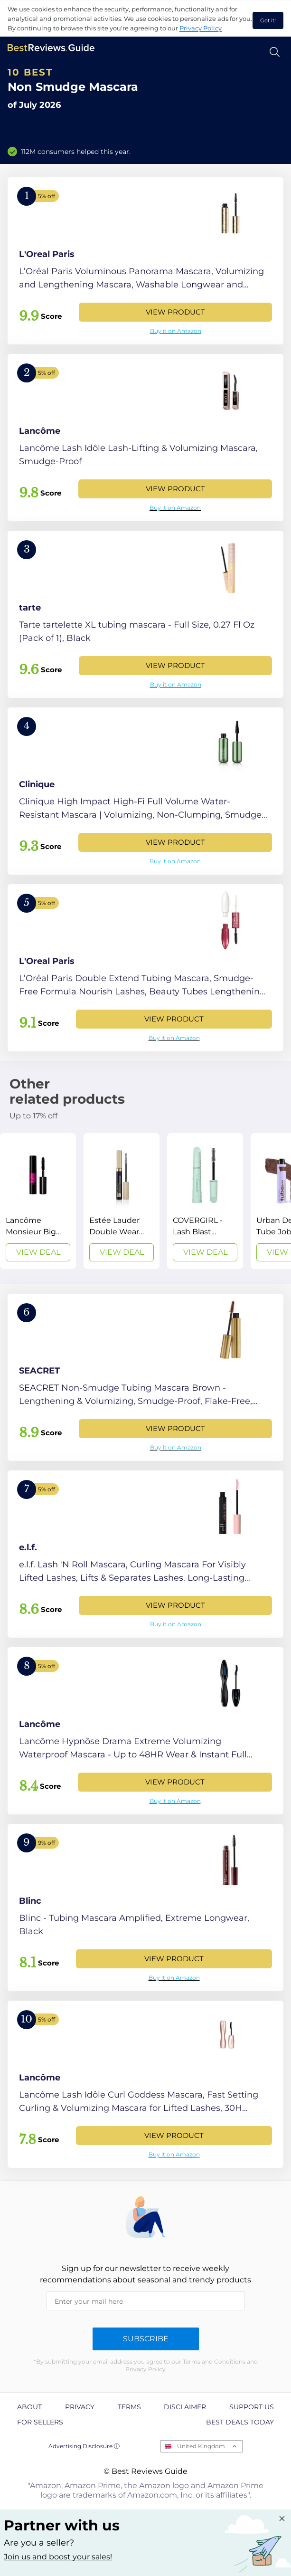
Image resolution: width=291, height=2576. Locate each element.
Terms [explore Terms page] (129, 2407)
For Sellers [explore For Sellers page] (40, 2422)
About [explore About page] (29, 2407)
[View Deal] (38, 1201)
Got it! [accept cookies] (268, 20)
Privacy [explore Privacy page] (79, 2407)
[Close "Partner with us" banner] (282, 2518)
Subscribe (146, 2338)
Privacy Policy (200, 28)
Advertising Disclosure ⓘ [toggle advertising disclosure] (84, 2446)
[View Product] (145, 260)
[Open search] (275, 52)
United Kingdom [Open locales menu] (201, 2446)
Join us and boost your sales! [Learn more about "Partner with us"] (58, 2556)
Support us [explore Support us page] (251, 2407)
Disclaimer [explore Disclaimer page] (185, 2407)
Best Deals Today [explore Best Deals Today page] (240, 2422)
